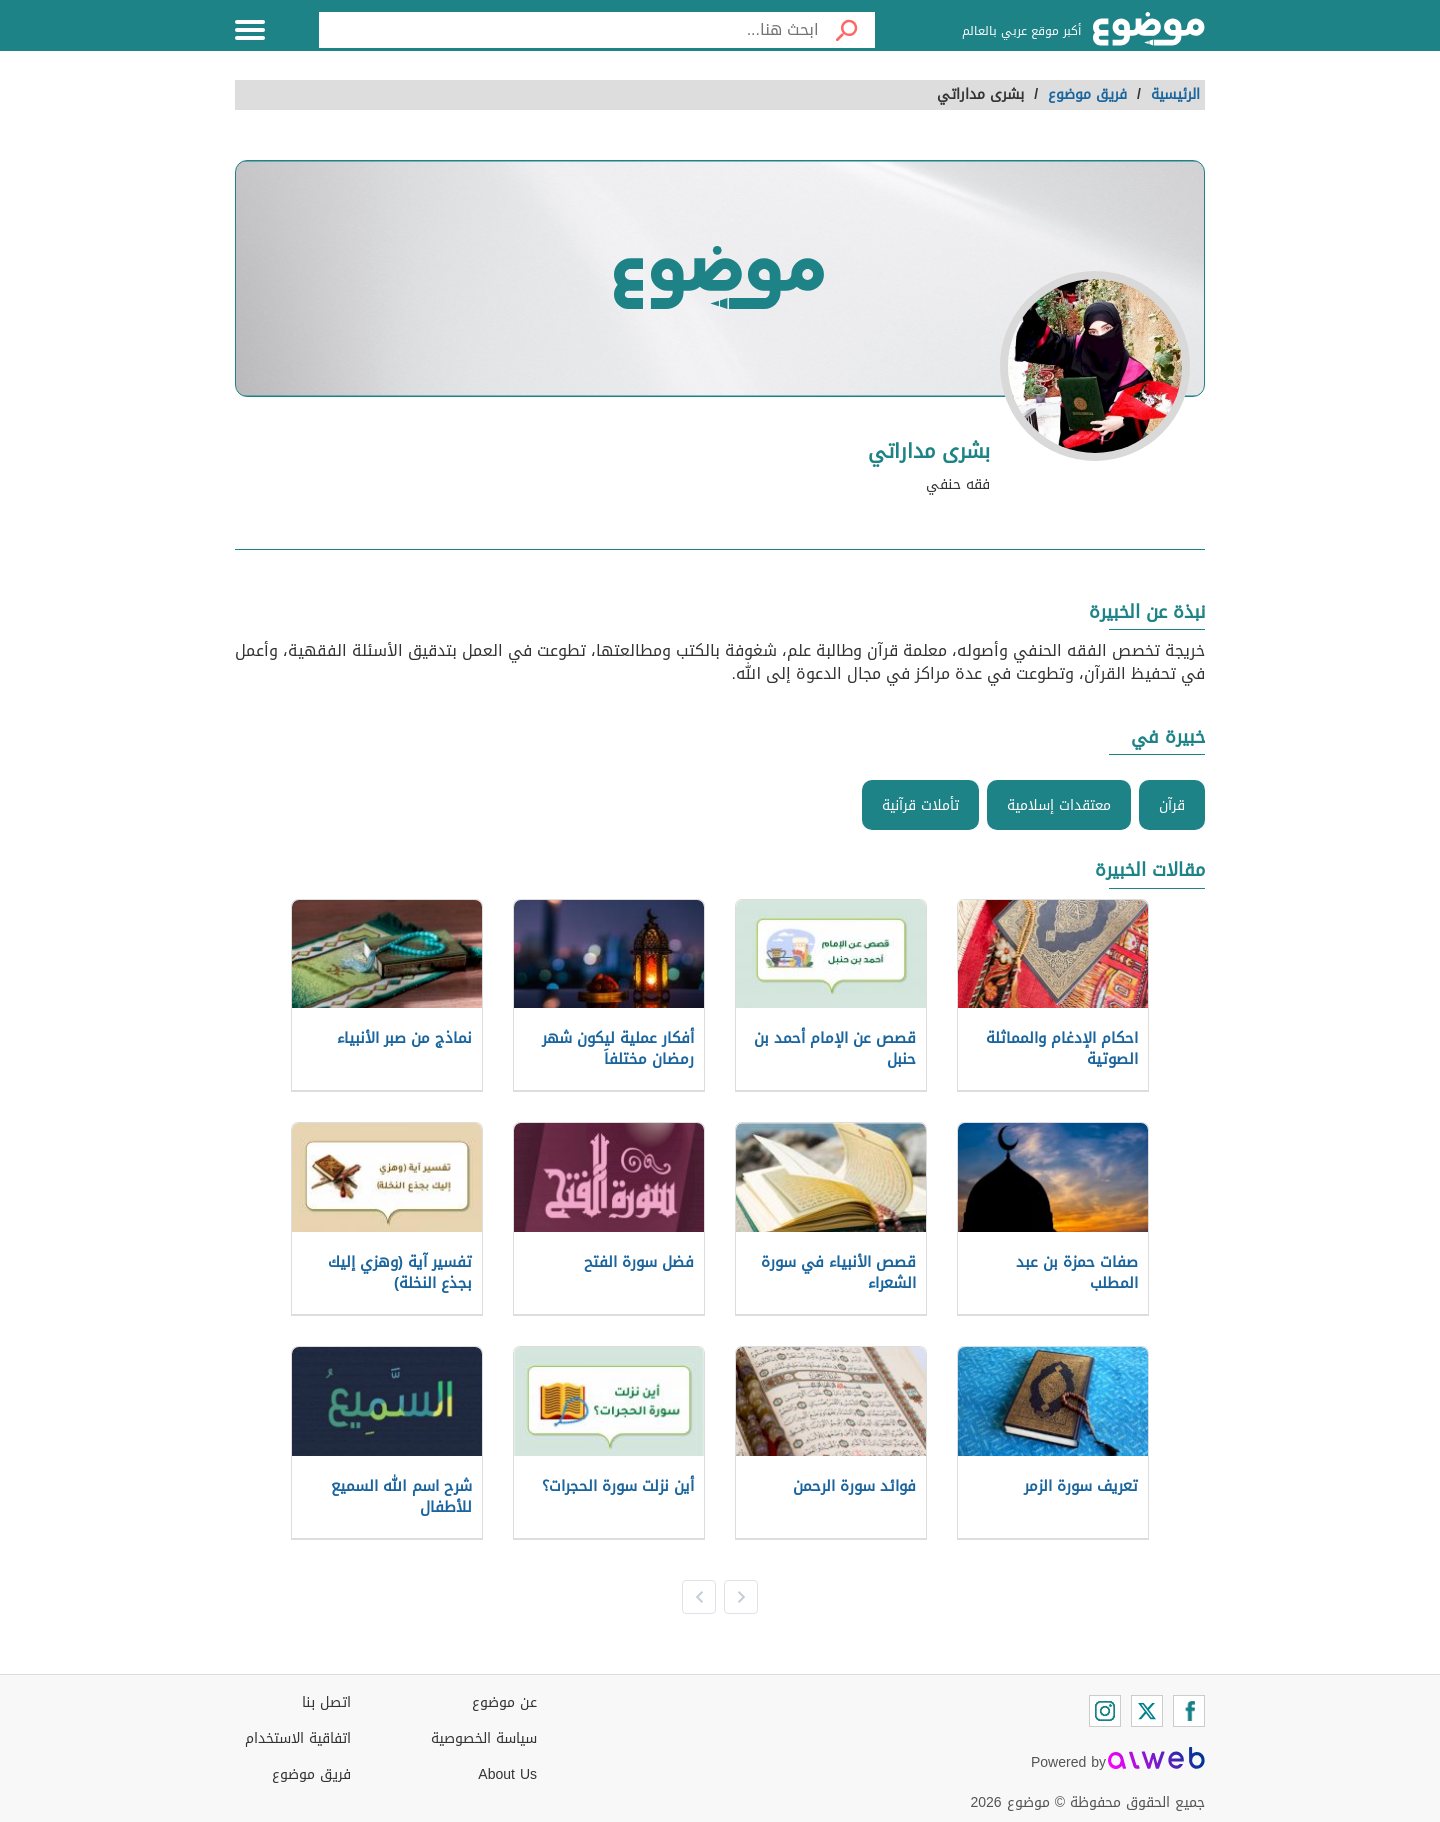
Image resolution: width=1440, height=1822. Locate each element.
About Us (507, 1774)
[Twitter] (1147, 1711)
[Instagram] (1105, 1711)
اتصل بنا (326, 1702)
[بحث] (847, 30)
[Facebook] (1189, 1711)
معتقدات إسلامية (1059, 805)
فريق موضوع (311, 1774)
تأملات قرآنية (920, 805)
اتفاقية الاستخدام (298, 1738)
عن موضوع (504, 1702)
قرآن (1172, 805)
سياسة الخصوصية (484, 1738)
